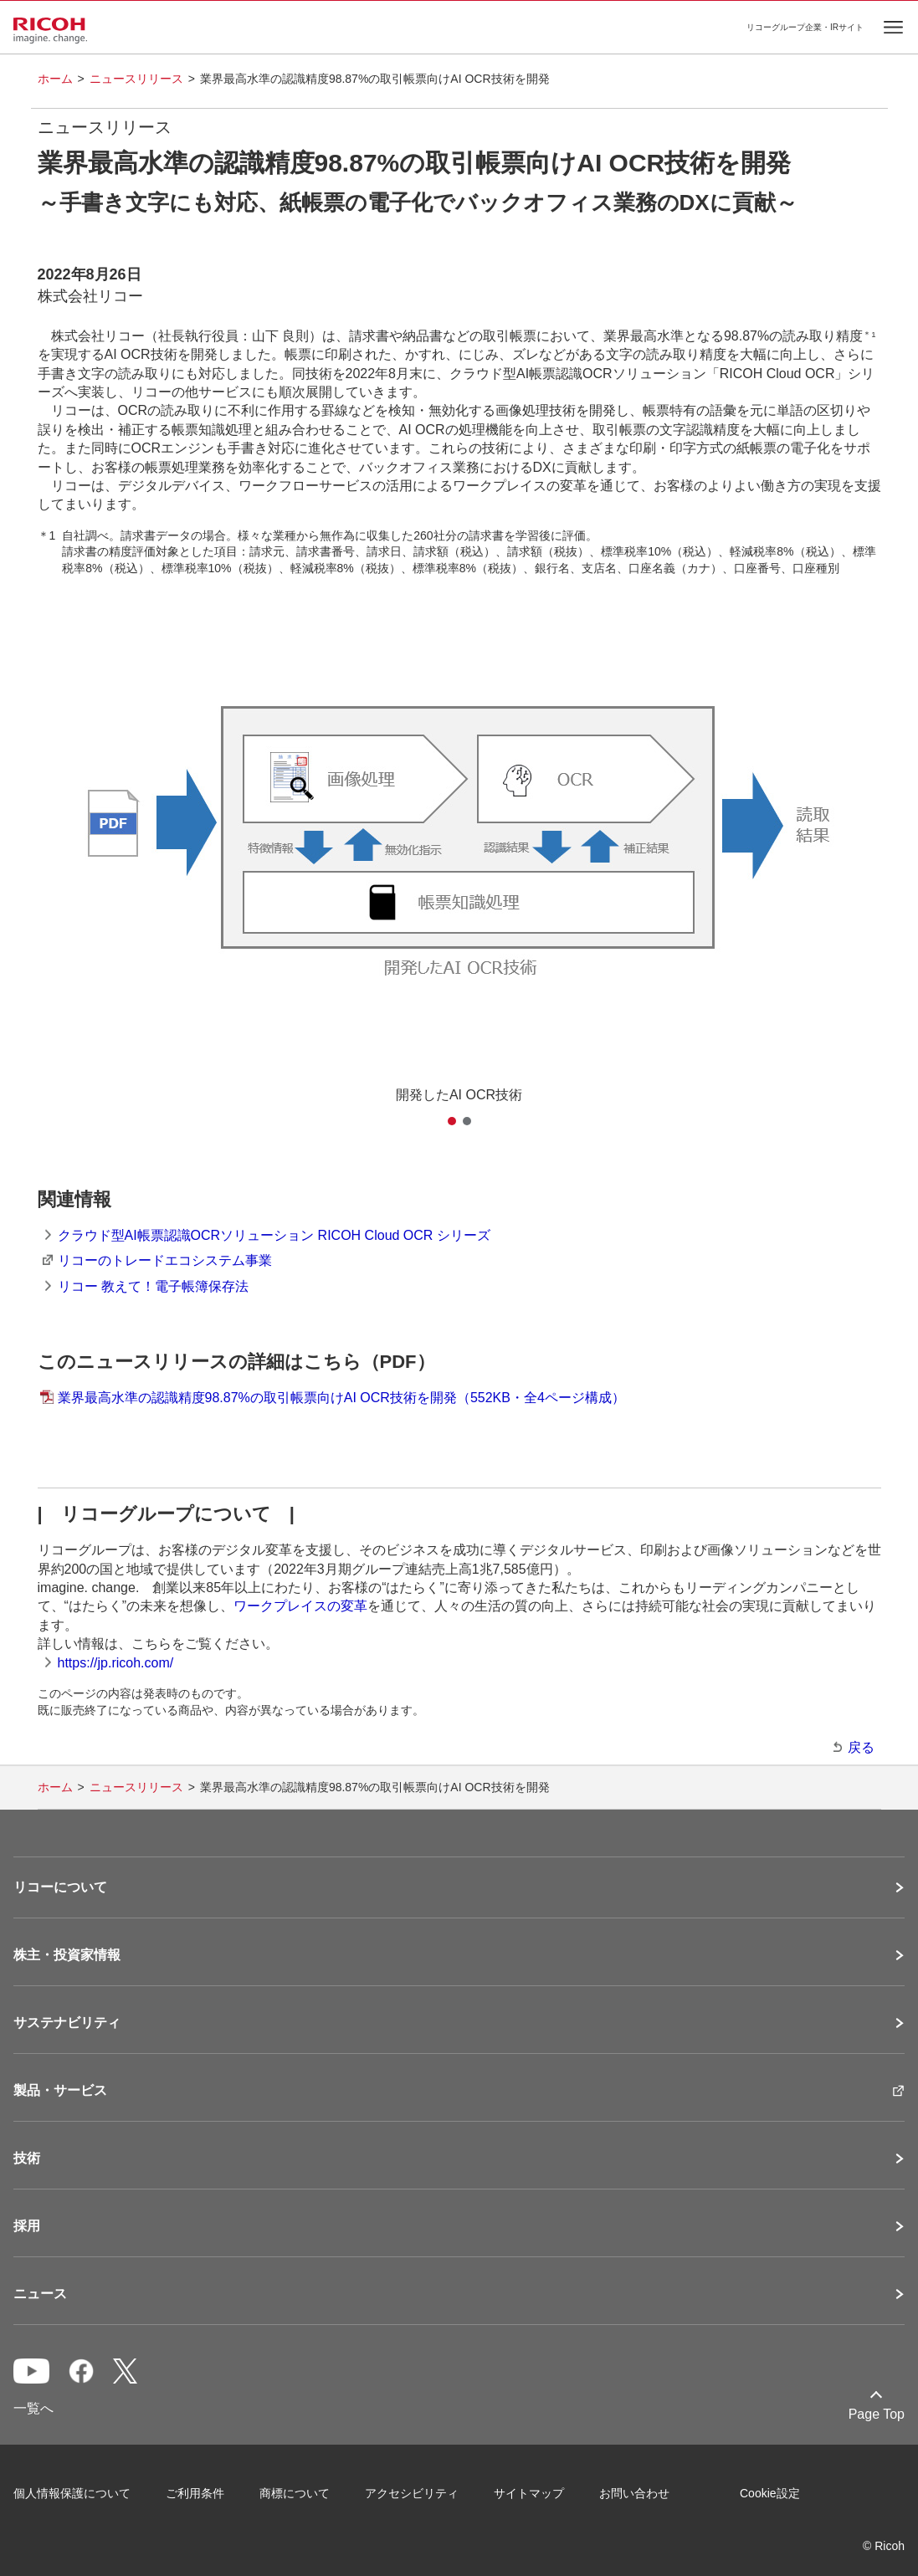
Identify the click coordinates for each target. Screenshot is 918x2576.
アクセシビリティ (412, 2493)
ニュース (40, 2294)
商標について (294, 2493)
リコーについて (60, 1887)
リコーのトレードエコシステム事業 (165, 1260)
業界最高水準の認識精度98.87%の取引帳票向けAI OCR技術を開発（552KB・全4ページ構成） (341, 1397)
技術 (26, 2158)
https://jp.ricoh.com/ (116, 1663)
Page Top (877, 2414)
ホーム (55, 78)
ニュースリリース (136, 78)
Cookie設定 (770, 2493)
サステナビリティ (67, 2023)
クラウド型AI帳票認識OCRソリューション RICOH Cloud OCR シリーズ (274, 1235)
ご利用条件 (195, 2493)
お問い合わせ (634, 2493)
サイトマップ (529, 2493)
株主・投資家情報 (67, 1955)
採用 (26, 2226)
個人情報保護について (72, 2493)
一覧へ (33, 2408)
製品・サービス (60, 2090)
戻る (861, 1747)
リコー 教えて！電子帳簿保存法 (153, 1286)
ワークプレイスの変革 (300, 1606)
